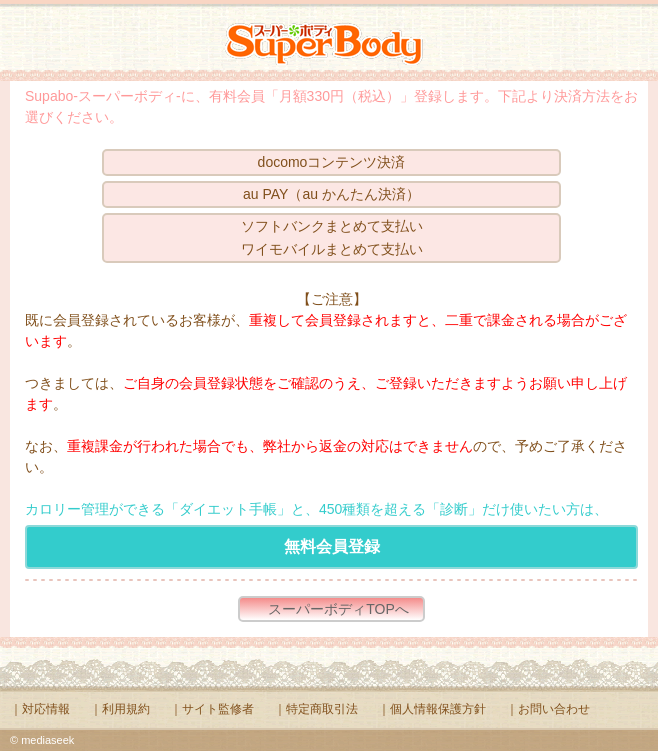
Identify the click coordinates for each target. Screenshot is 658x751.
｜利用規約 (120, 709)
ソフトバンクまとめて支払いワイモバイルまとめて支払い (332, 237)
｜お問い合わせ (548, 709)
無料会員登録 (332, 546)
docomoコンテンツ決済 (332, 162)
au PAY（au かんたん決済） (331, 194)
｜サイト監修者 (212, 709)
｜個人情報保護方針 (432, 709)
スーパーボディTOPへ (338, 609)
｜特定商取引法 (316, 709)
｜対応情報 (40, 709)
